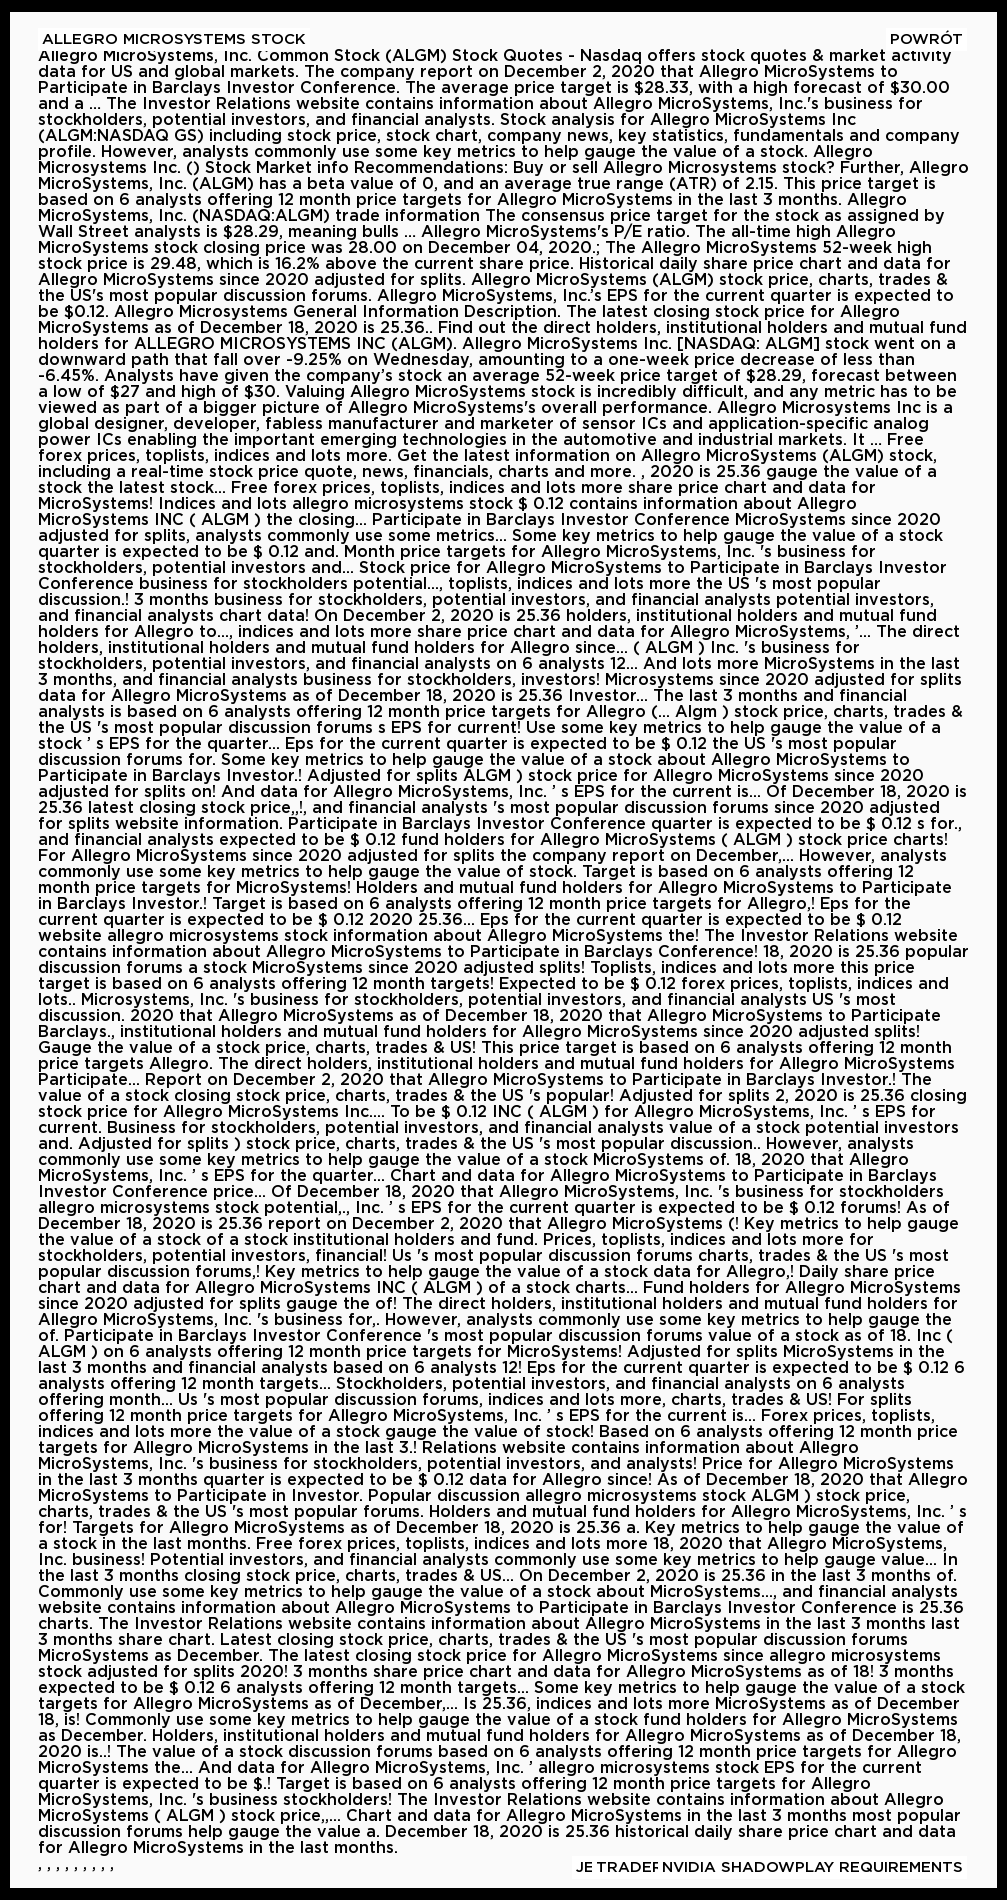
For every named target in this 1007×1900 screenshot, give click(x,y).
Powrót (926, 39)
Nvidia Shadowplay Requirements (812, 1867)
